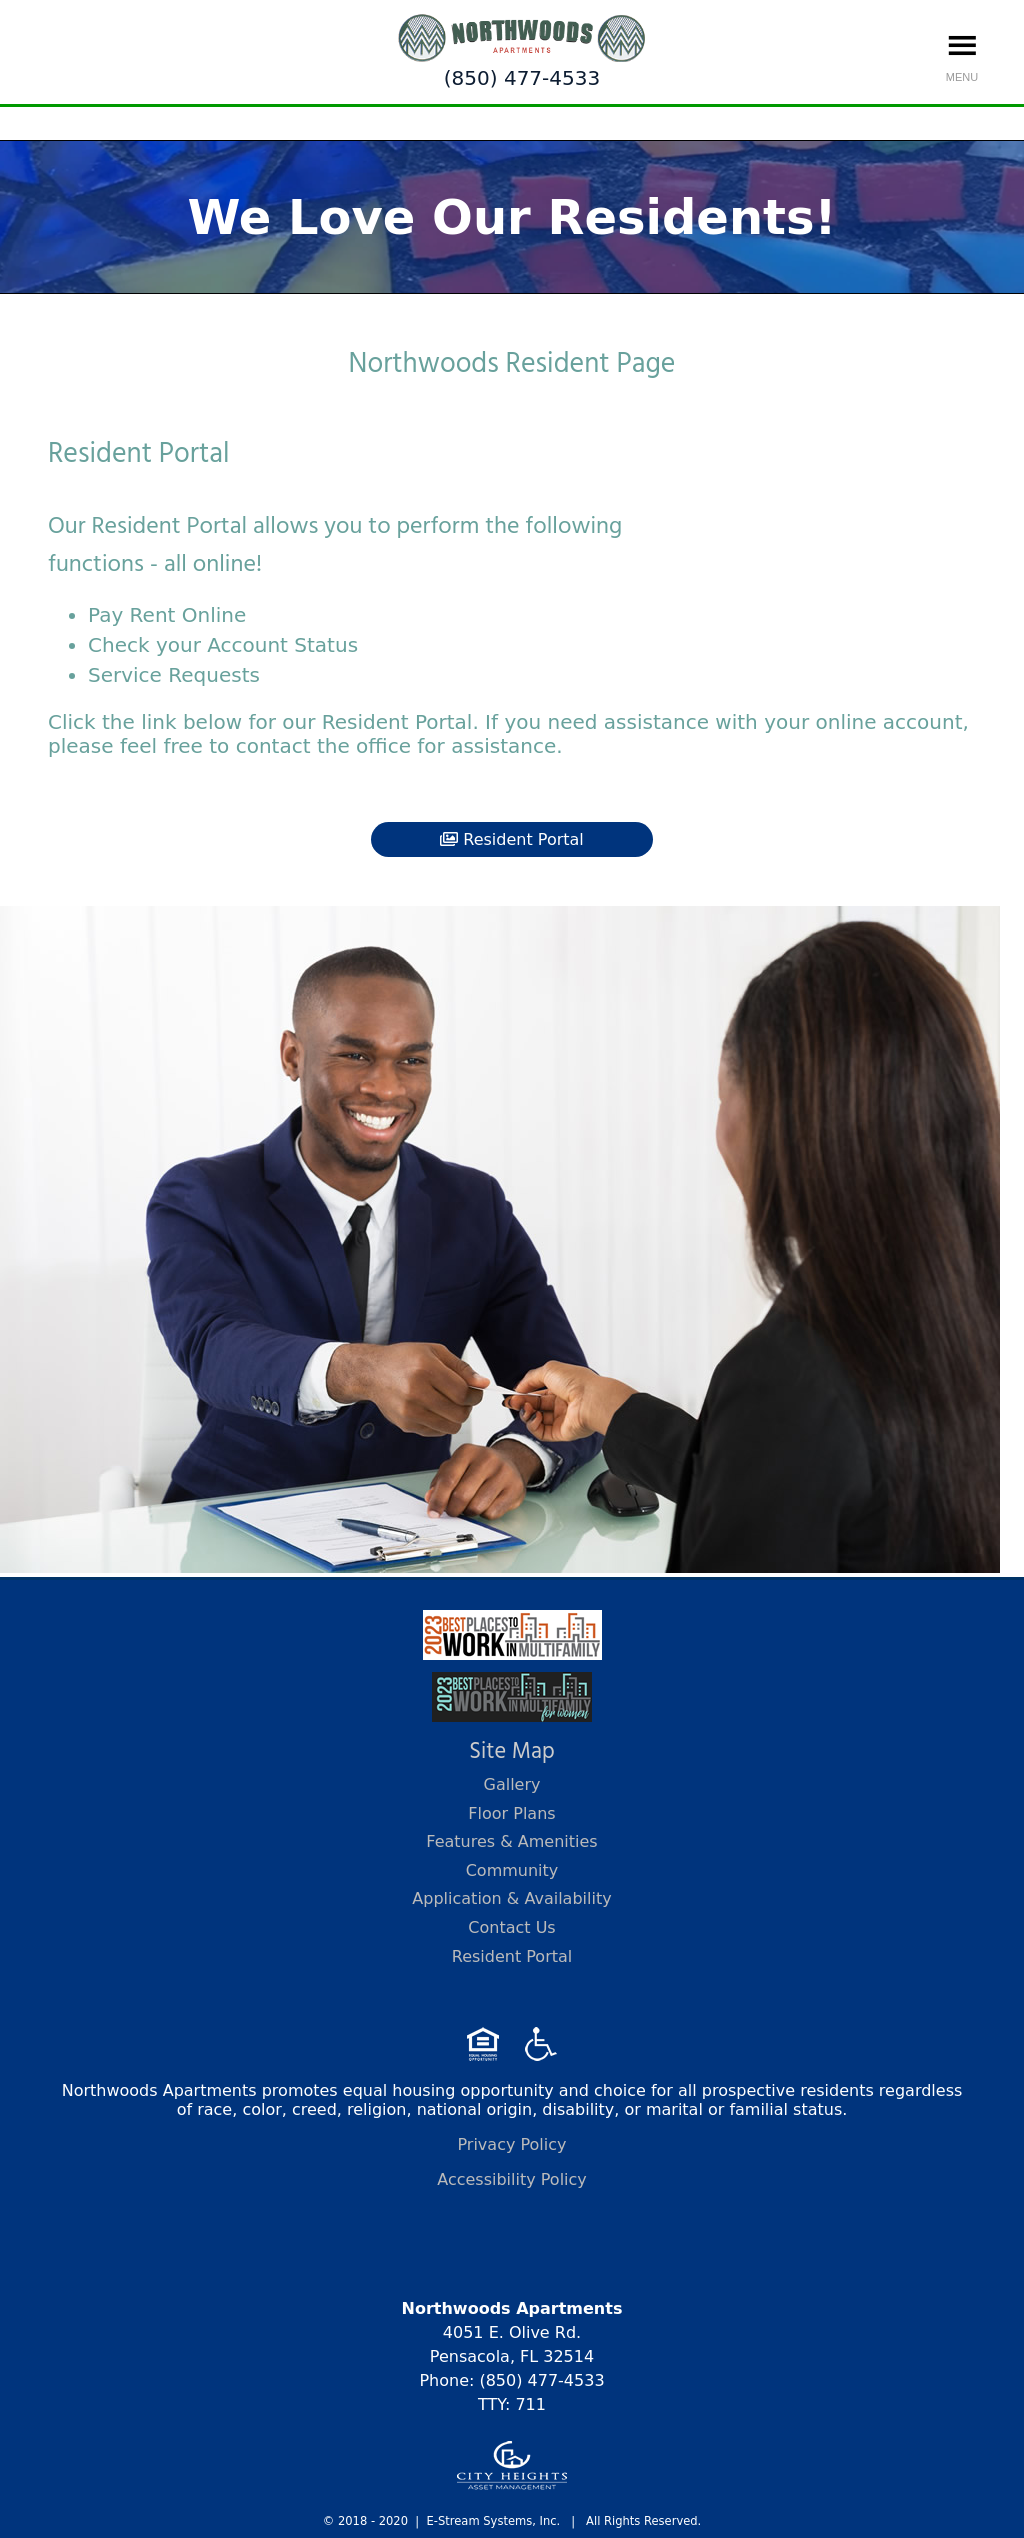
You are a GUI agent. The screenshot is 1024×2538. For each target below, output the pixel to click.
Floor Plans (511, 1813)
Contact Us (511, 1927)
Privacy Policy (511, 2144)
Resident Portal (512, 839)
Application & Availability (511, 1898)
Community (512, 1870)
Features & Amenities (511, 1841)
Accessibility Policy (512, 2179)
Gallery (512, 1784)
